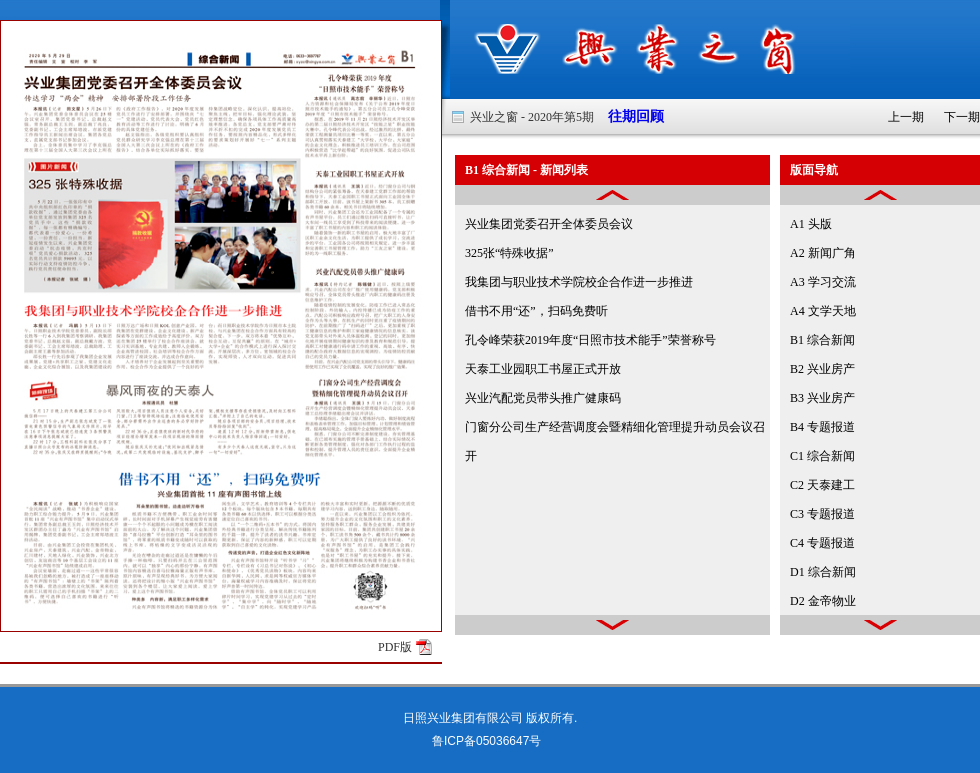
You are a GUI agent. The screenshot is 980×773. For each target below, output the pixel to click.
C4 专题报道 (822, 543)
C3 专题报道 (822, 514)
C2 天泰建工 (822, 485)
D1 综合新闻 (823, 572)
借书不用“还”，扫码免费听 (536, 311)
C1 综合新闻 (822, 456)
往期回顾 (629, 116)
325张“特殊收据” (509, 253)
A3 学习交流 (823, 282)
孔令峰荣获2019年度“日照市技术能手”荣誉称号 (590, 340)
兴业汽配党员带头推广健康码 (543, 398)
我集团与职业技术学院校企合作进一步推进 (579, 282)
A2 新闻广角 (823, 253)
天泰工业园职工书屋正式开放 (543, 369)
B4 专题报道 (822, 427)
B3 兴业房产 (822, 398)
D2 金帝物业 (823, 601)
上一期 (906, 117)
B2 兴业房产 (822, 369)
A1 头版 (811, 224)
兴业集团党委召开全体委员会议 (549, 224)
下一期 (962, 117)
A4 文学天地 (823, 311)
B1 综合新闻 (822, 340)
